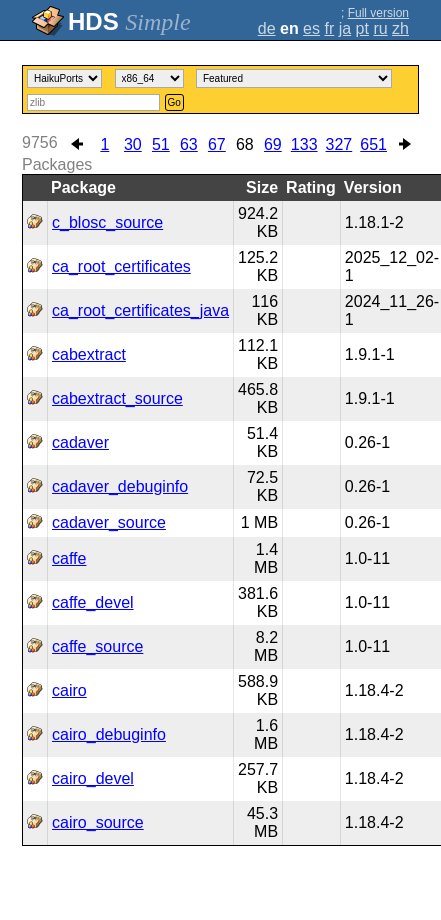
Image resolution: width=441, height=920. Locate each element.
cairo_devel (93, 778)
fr (329, 28)
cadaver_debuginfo (120, 486)
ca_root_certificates (121, 266)
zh (400, 28)
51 (161, 144)
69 (273, 144)
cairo (69, 690)
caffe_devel (93, 602)
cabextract (89, 354)
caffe (69, 558)
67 (217, 144)
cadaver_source (109, 522)
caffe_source (97, 646)
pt (362, 28)
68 (245, 144)
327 (339, 144)
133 (304, 144)
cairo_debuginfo (109, 734)
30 (133, 144)
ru (380, 28)
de (267, 28)
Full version (378, 13)
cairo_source (98, 822)
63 (189, 144)
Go (174, 102)
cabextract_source (117, 398)
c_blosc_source (107, 222)
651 (373, 144)
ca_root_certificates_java (140, 310)
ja (345, 28)
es (311, 28)
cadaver (80, 442)
